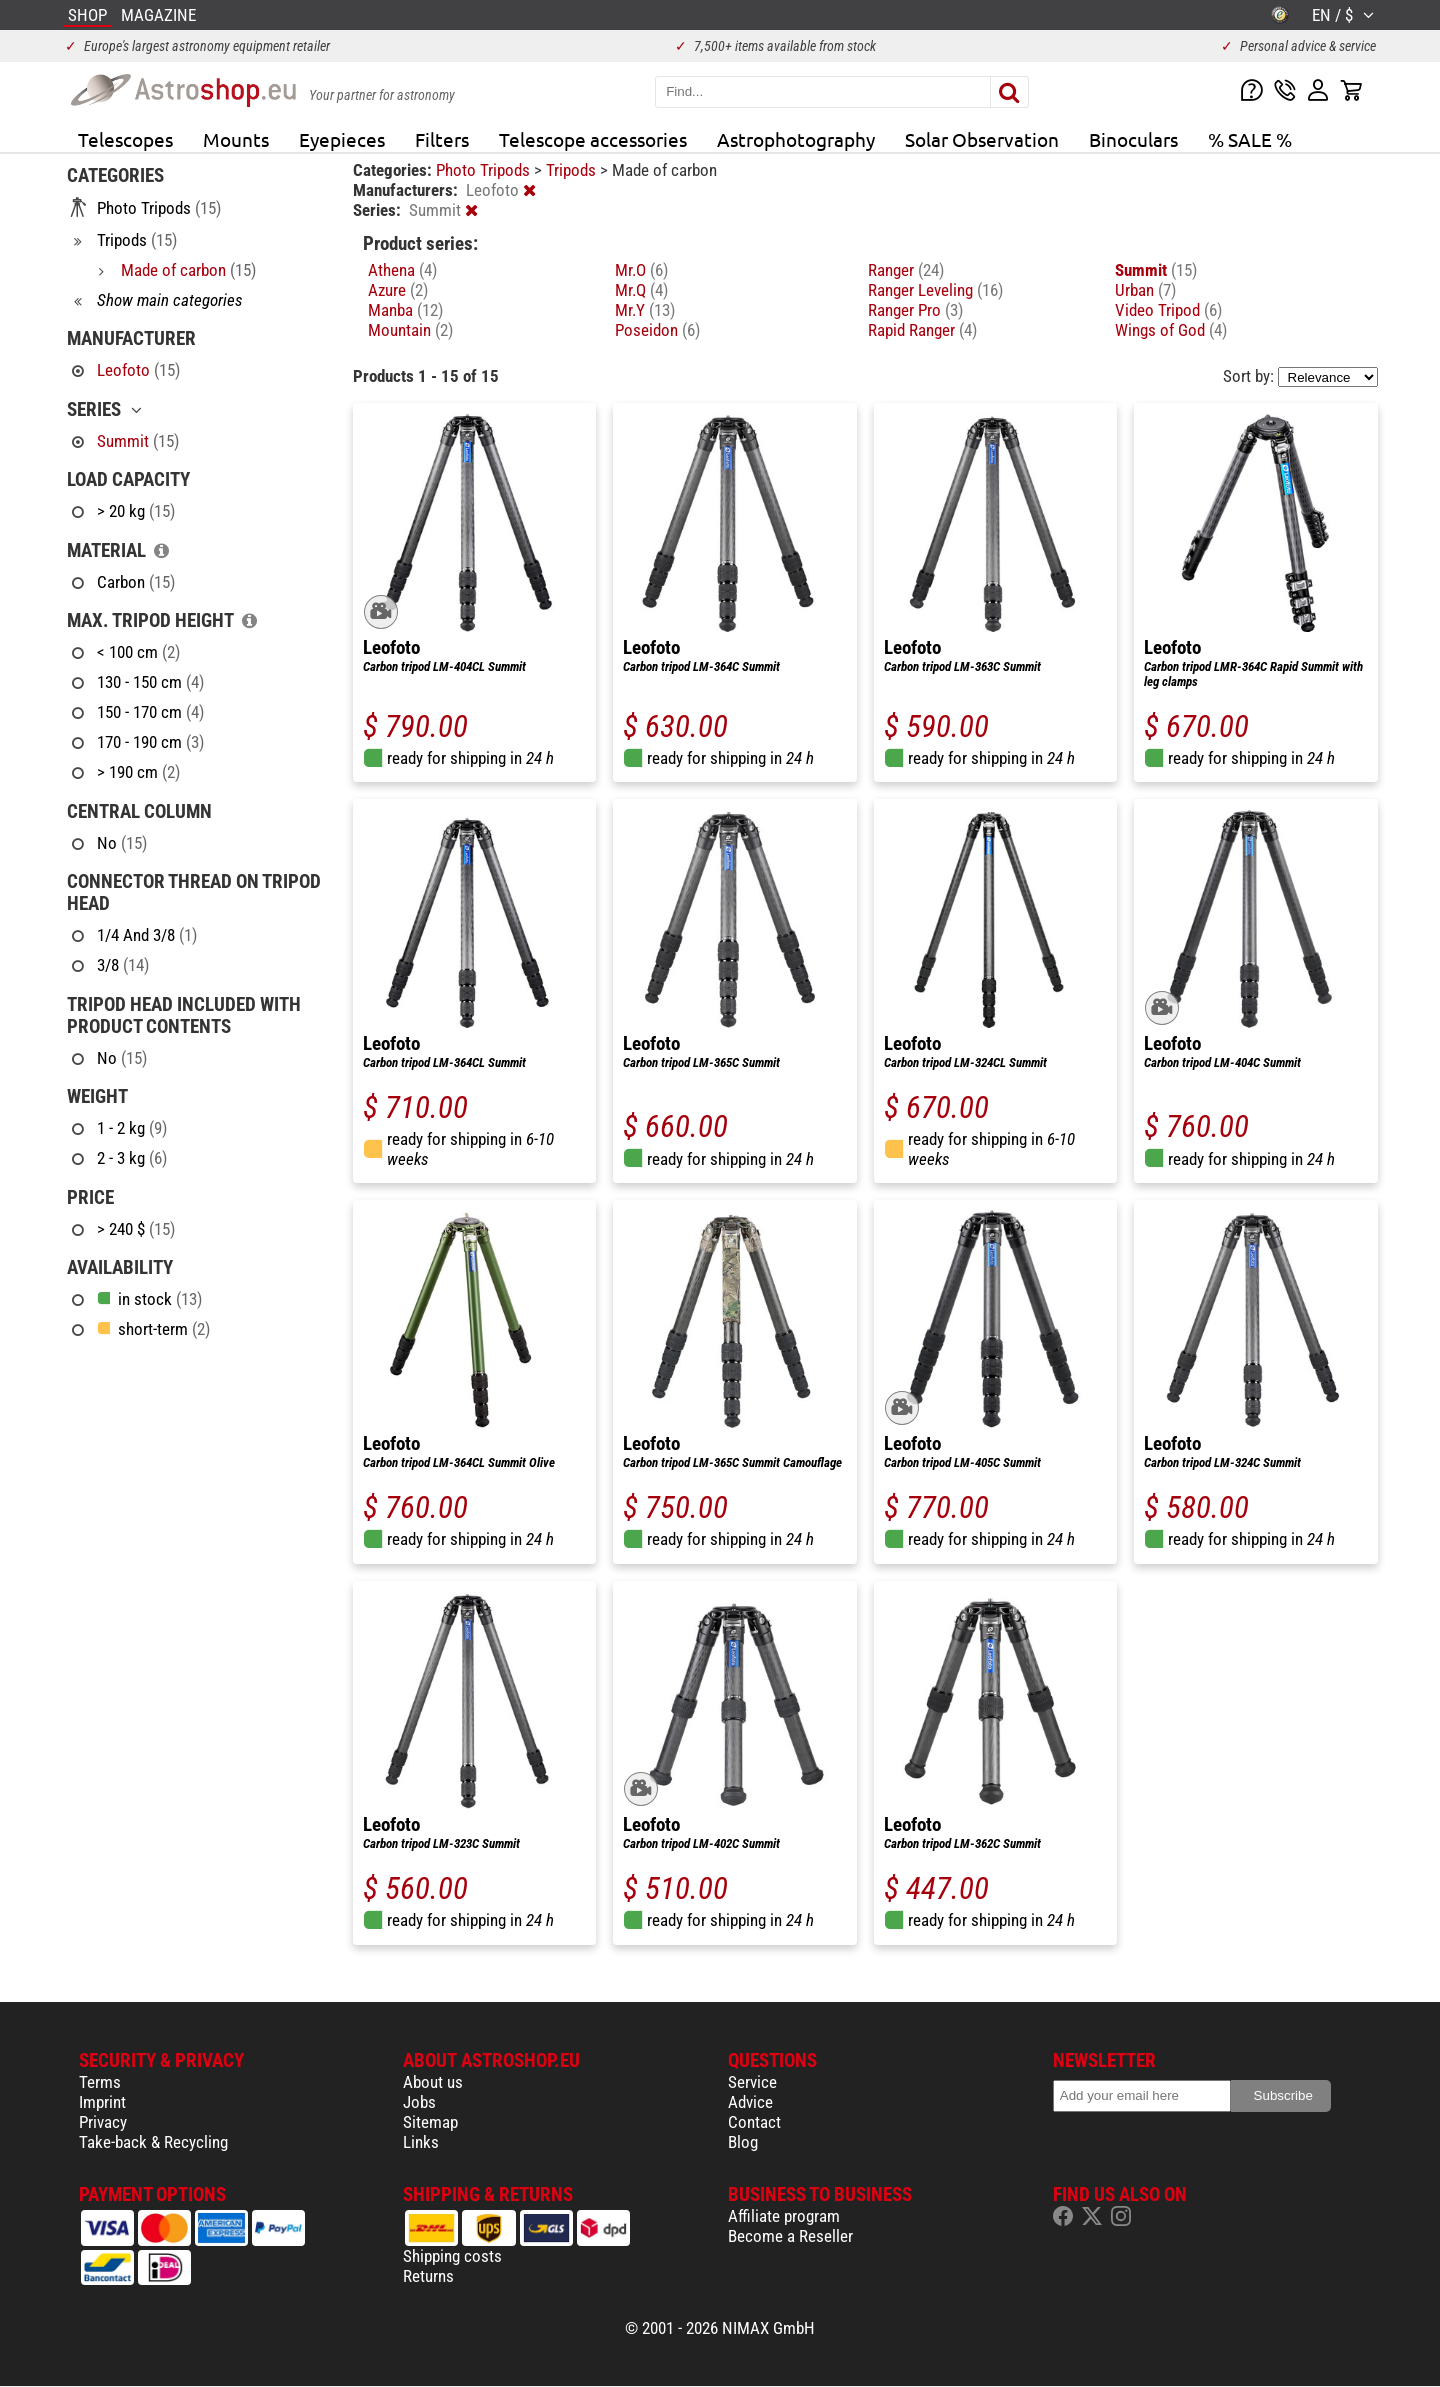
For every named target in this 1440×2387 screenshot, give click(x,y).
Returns (428, 2276)
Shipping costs (452, 2256)
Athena (402, 270)
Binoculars (1133, 139)
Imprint (102, 2102)
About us (433, 2082)
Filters (442, 139)
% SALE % (1250, 139)
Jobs (419, 2102)
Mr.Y (645, 310)
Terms (100, 2082)
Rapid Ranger (922, 330)
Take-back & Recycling (153, 2142)
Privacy (103, 2122)
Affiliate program (784, 2216)
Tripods (573, 170)
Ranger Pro (915, 310)
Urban (1145, 290)
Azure (398, 290)
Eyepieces (342, 139)
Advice (750, 2102)
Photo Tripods (485, 170)
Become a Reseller (790, 2236)
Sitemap (430, 2122)
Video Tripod (1168, 310)
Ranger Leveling (935, 290)
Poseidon (657, 330)
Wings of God (1171, 330)
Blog (743, 2142)
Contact (754, 2122)
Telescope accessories (593, 139)
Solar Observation (982, 139)
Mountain (410, 330)
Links (421, 2142)
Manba (405, 310)
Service (752, 2082)
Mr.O (641, 270)
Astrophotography (796, 139)
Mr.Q (641, 290)
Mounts (236, 139)
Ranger (906, 270)
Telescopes (125, 139)
